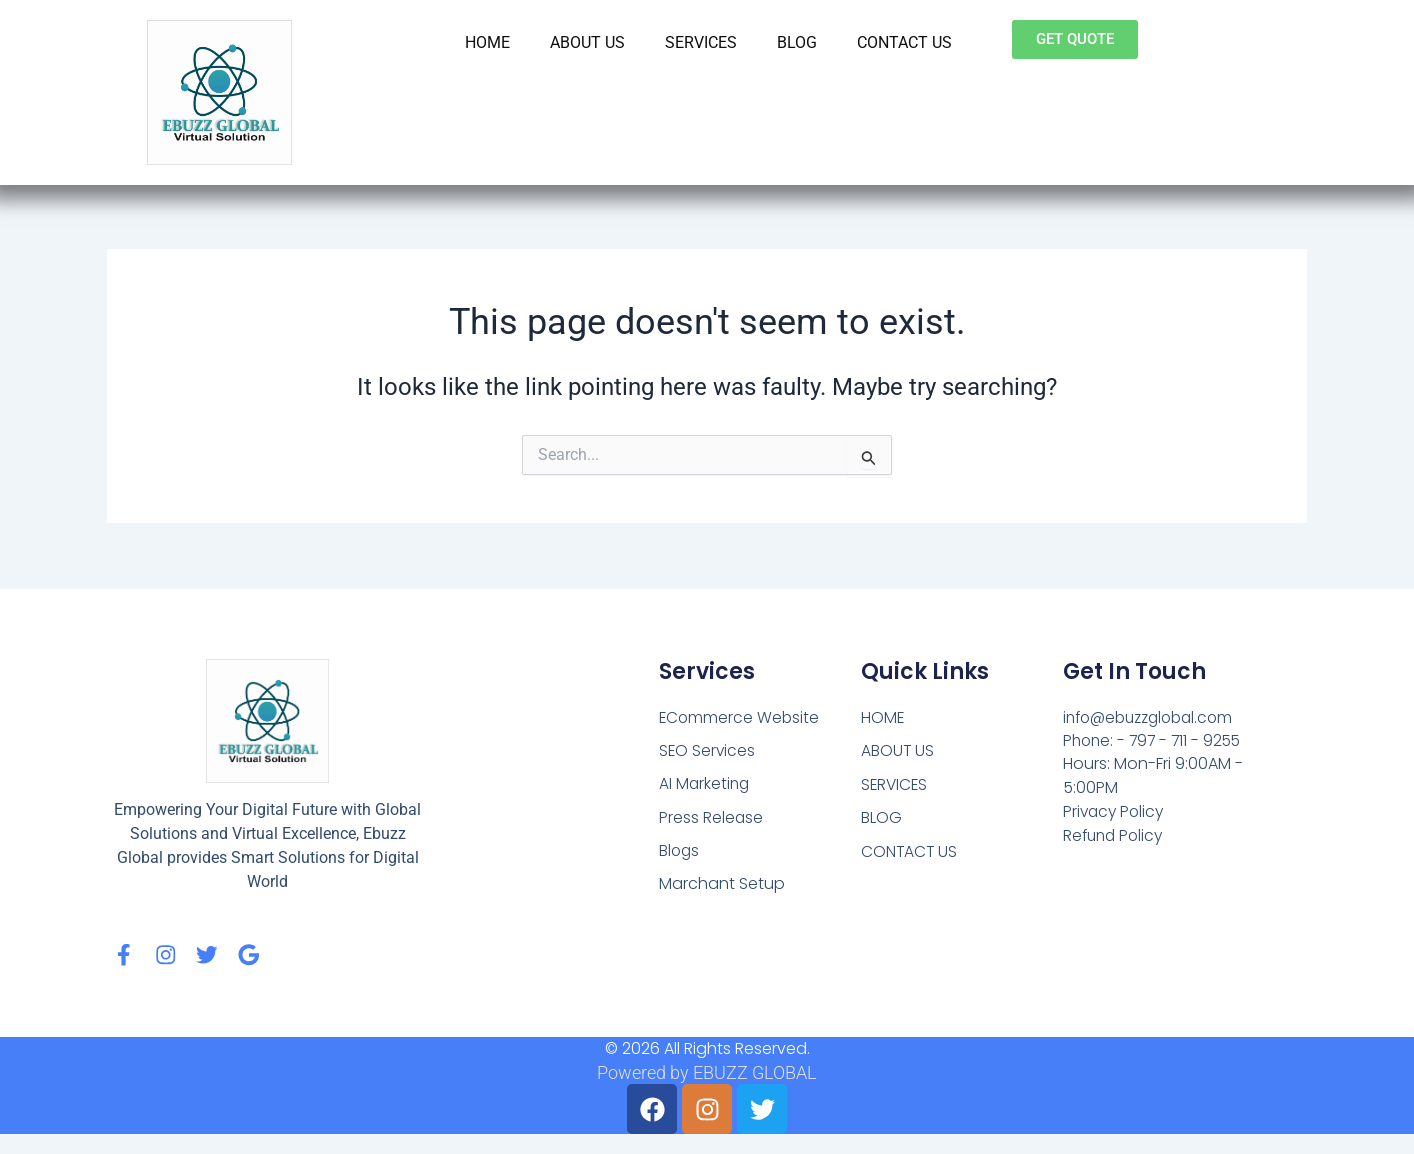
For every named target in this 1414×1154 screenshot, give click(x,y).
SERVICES (701, 42)
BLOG (797, 42)
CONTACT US (904, 42)
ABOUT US (587, 42)
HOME (487, 42)
